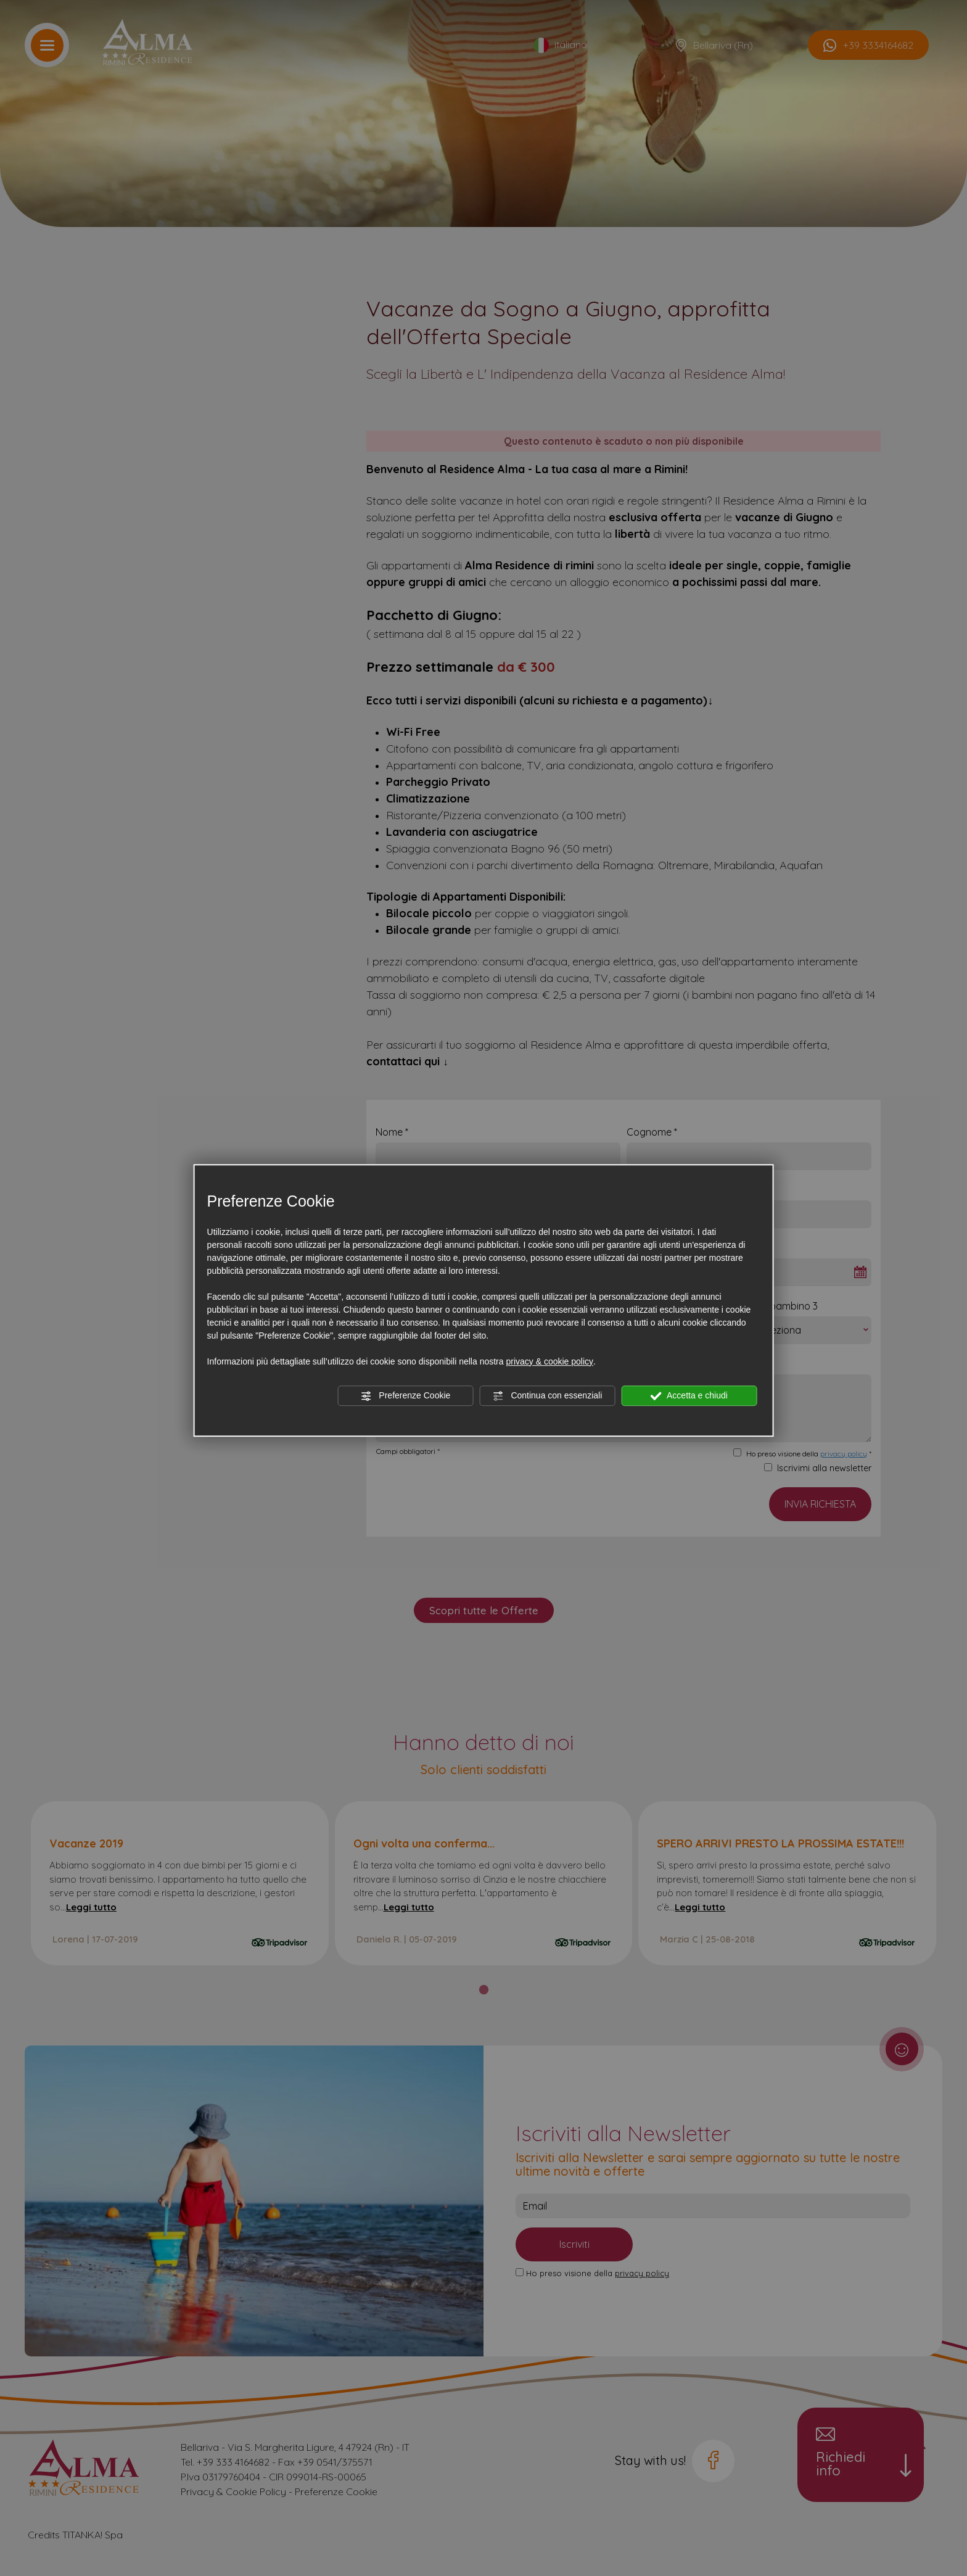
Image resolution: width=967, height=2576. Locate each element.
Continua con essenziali (548, 1396)
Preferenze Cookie (405, 1396)
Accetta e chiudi (689, 1396)
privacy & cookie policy (549, 1361)
